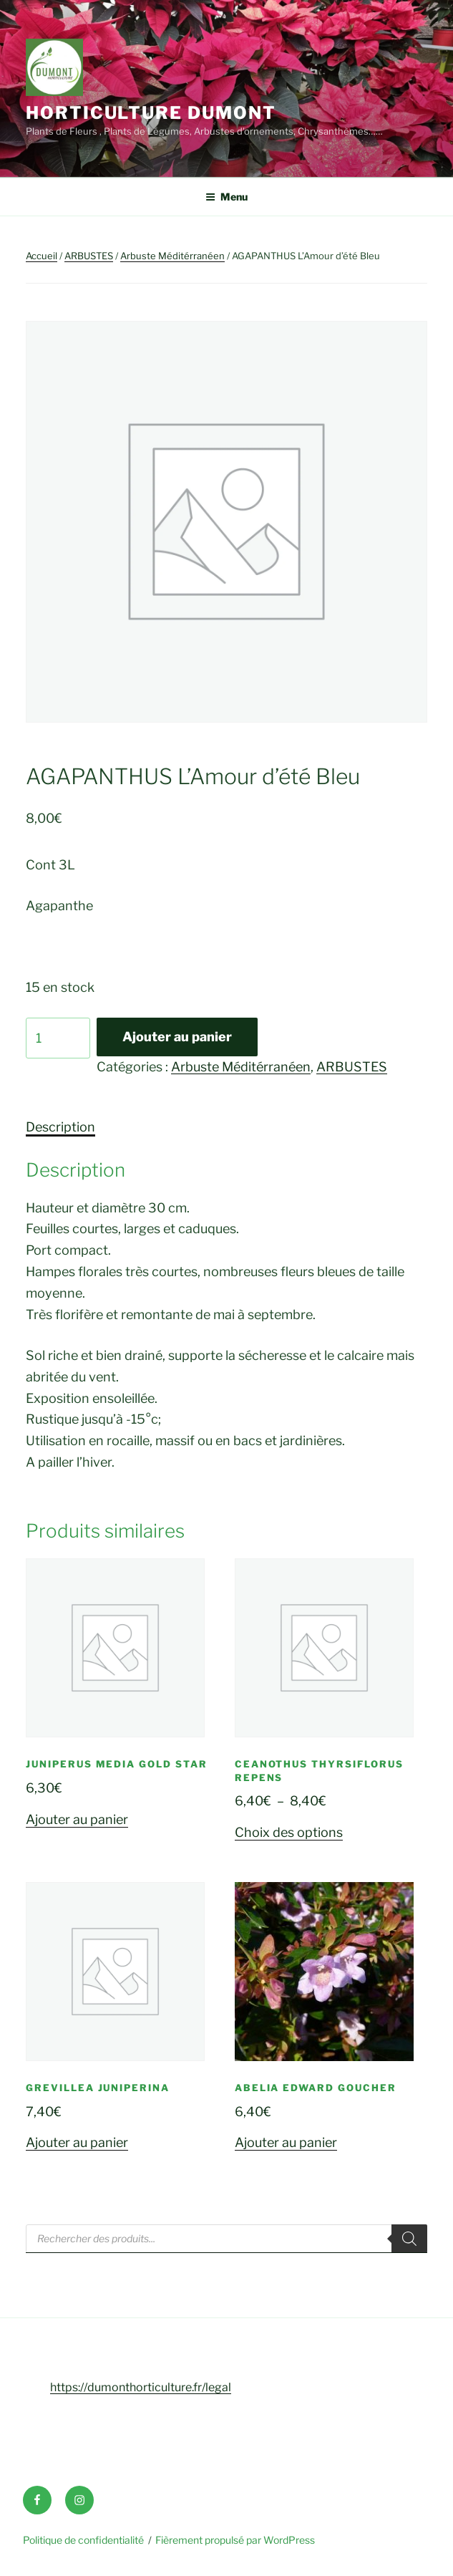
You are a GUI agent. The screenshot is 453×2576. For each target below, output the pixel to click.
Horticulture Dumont (151, 112)
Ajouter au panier (177, 1036)
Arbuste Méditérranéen (172, 255)
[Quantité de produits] (58, 1038)
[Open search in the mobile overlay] (226, 2238)
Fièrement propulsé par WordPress (235, 2540)
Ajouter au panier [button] (77, 1819)
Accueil (41, 255)
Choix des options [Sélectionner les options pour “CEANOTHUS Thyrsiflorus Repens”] (289, 1832)
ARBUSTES (88, 255)
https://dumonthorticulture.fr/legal (140, 2387)
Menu (226, 196)
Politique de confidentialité (83, 2540)
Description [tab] (60, 1126)
